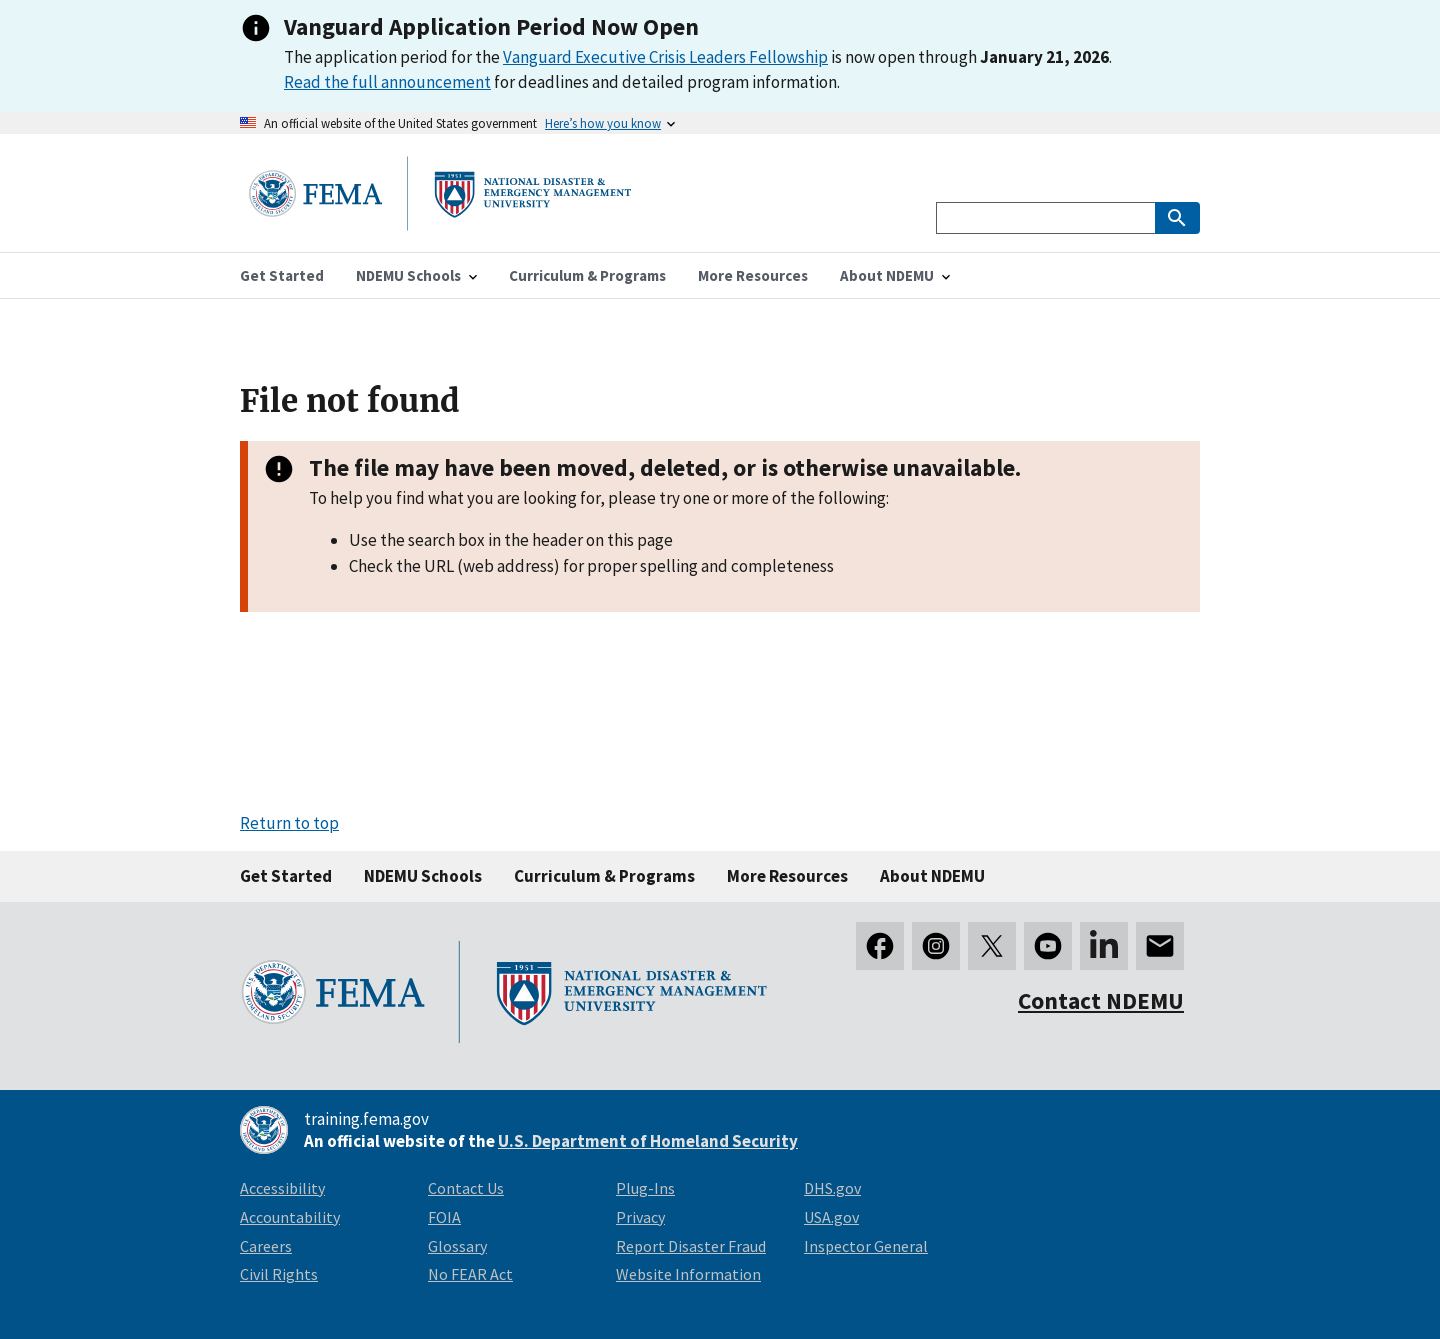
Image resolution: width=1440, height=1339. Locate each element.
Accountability (290, 1217)
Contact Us (466, 1188)
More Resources (787, 876)
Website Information (688, 1274)
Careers (266, 1246)
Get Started (286, 876)
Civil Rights (279, 1274)
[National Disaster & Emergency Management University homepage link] (440, 224)
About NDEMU (932, 876)
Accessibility (282, 1188)
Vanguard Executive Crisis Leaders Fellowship (665, 57)
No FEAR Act (470, 1274)
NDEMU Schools (423, 876)
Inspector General (866, 1246)
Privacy (640, 1217)
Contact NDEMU (1101, 1000)
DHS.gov (832, 1188)
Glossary (457, 1246)
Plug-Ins (645, 1188)
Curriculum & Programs (604, 876)
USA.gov (831, 1217)
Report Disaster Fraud (691, 1246)
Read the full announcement (387, 82)
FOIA (444, 1217)
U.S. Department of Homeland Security (648, 1141)
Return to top (289, 823)
